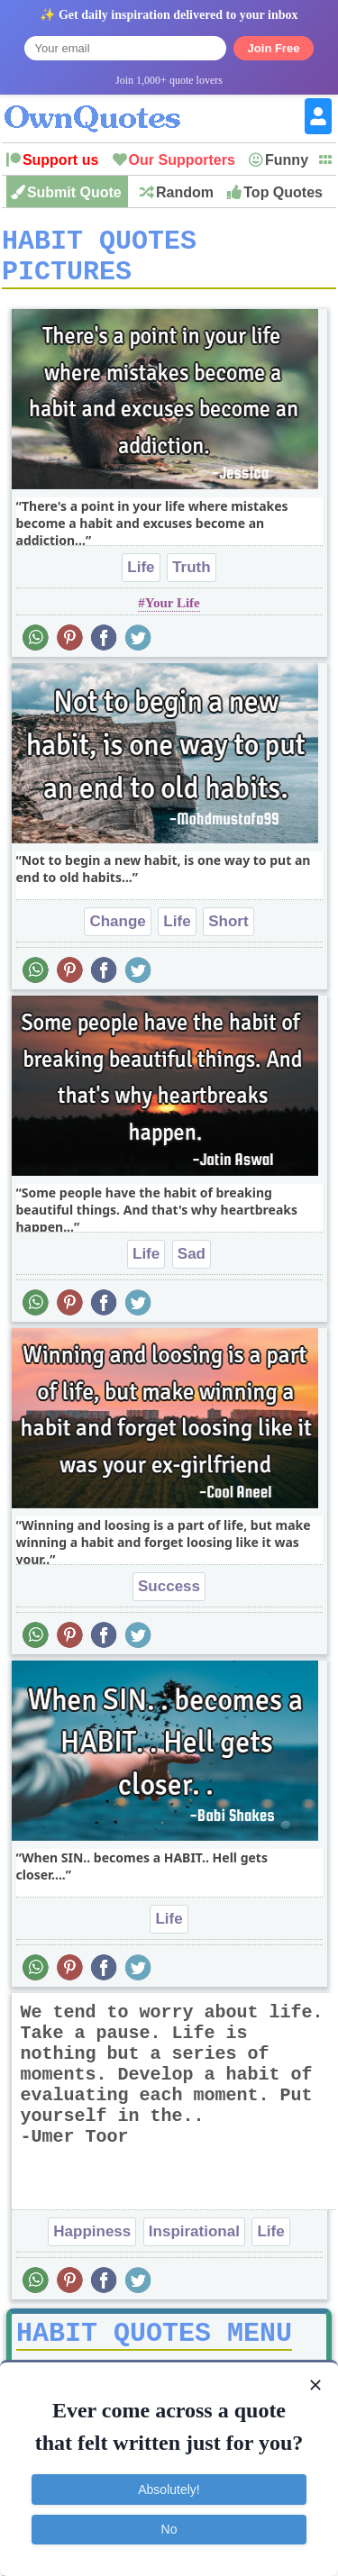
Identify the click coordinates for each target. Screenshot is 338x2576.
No (169, 2529)
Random (185, 192)
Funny (286, 160)
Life (140, 579)
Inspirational (194, 2244)
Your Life (172, 615)
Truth (191, 579)
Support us (60, 160)
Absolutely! (168, 2489)
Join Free (274, 48)
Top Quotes (283, 192)
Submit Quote (74, 192)
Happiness (92, 2244)
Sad (192, 1266)
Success (169, 1598)
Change (117, 933)
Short (228, 933)
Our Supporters (182, 160)
